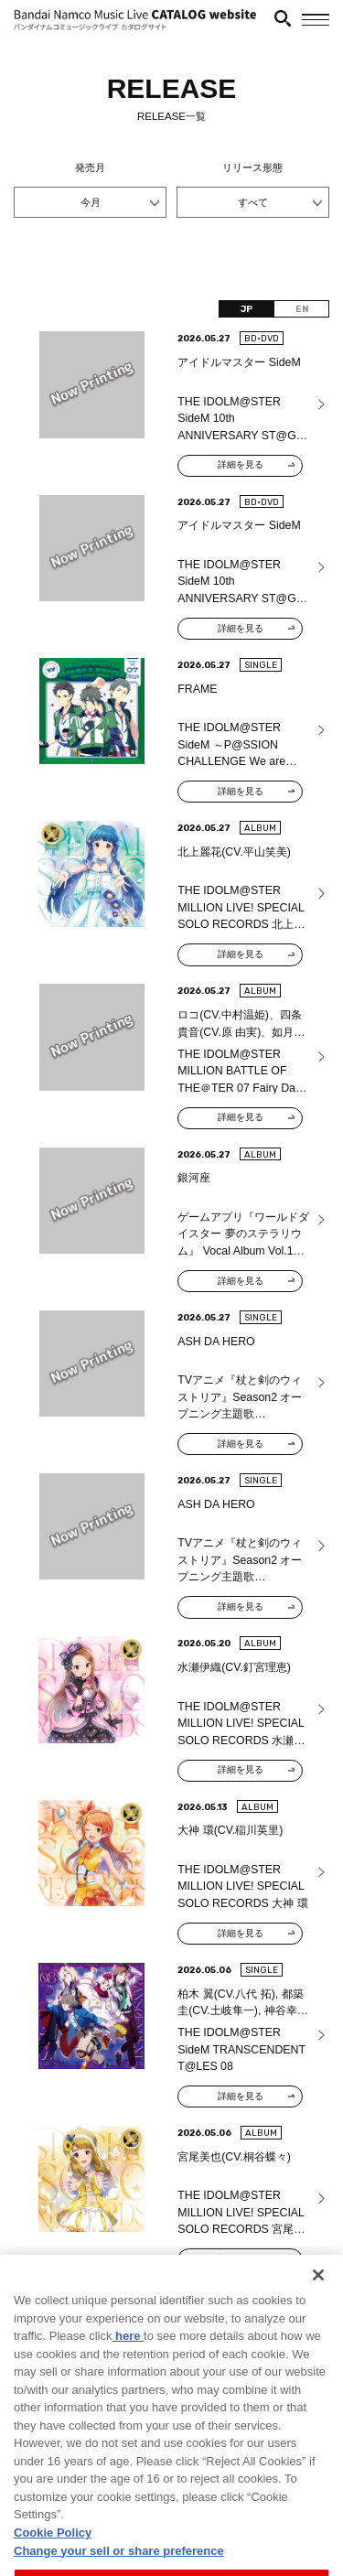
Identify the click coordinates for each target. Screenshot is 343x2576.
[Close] (318, 2310)
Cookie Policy (52, 2567)
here (128, 2371)
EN (301, 309)
